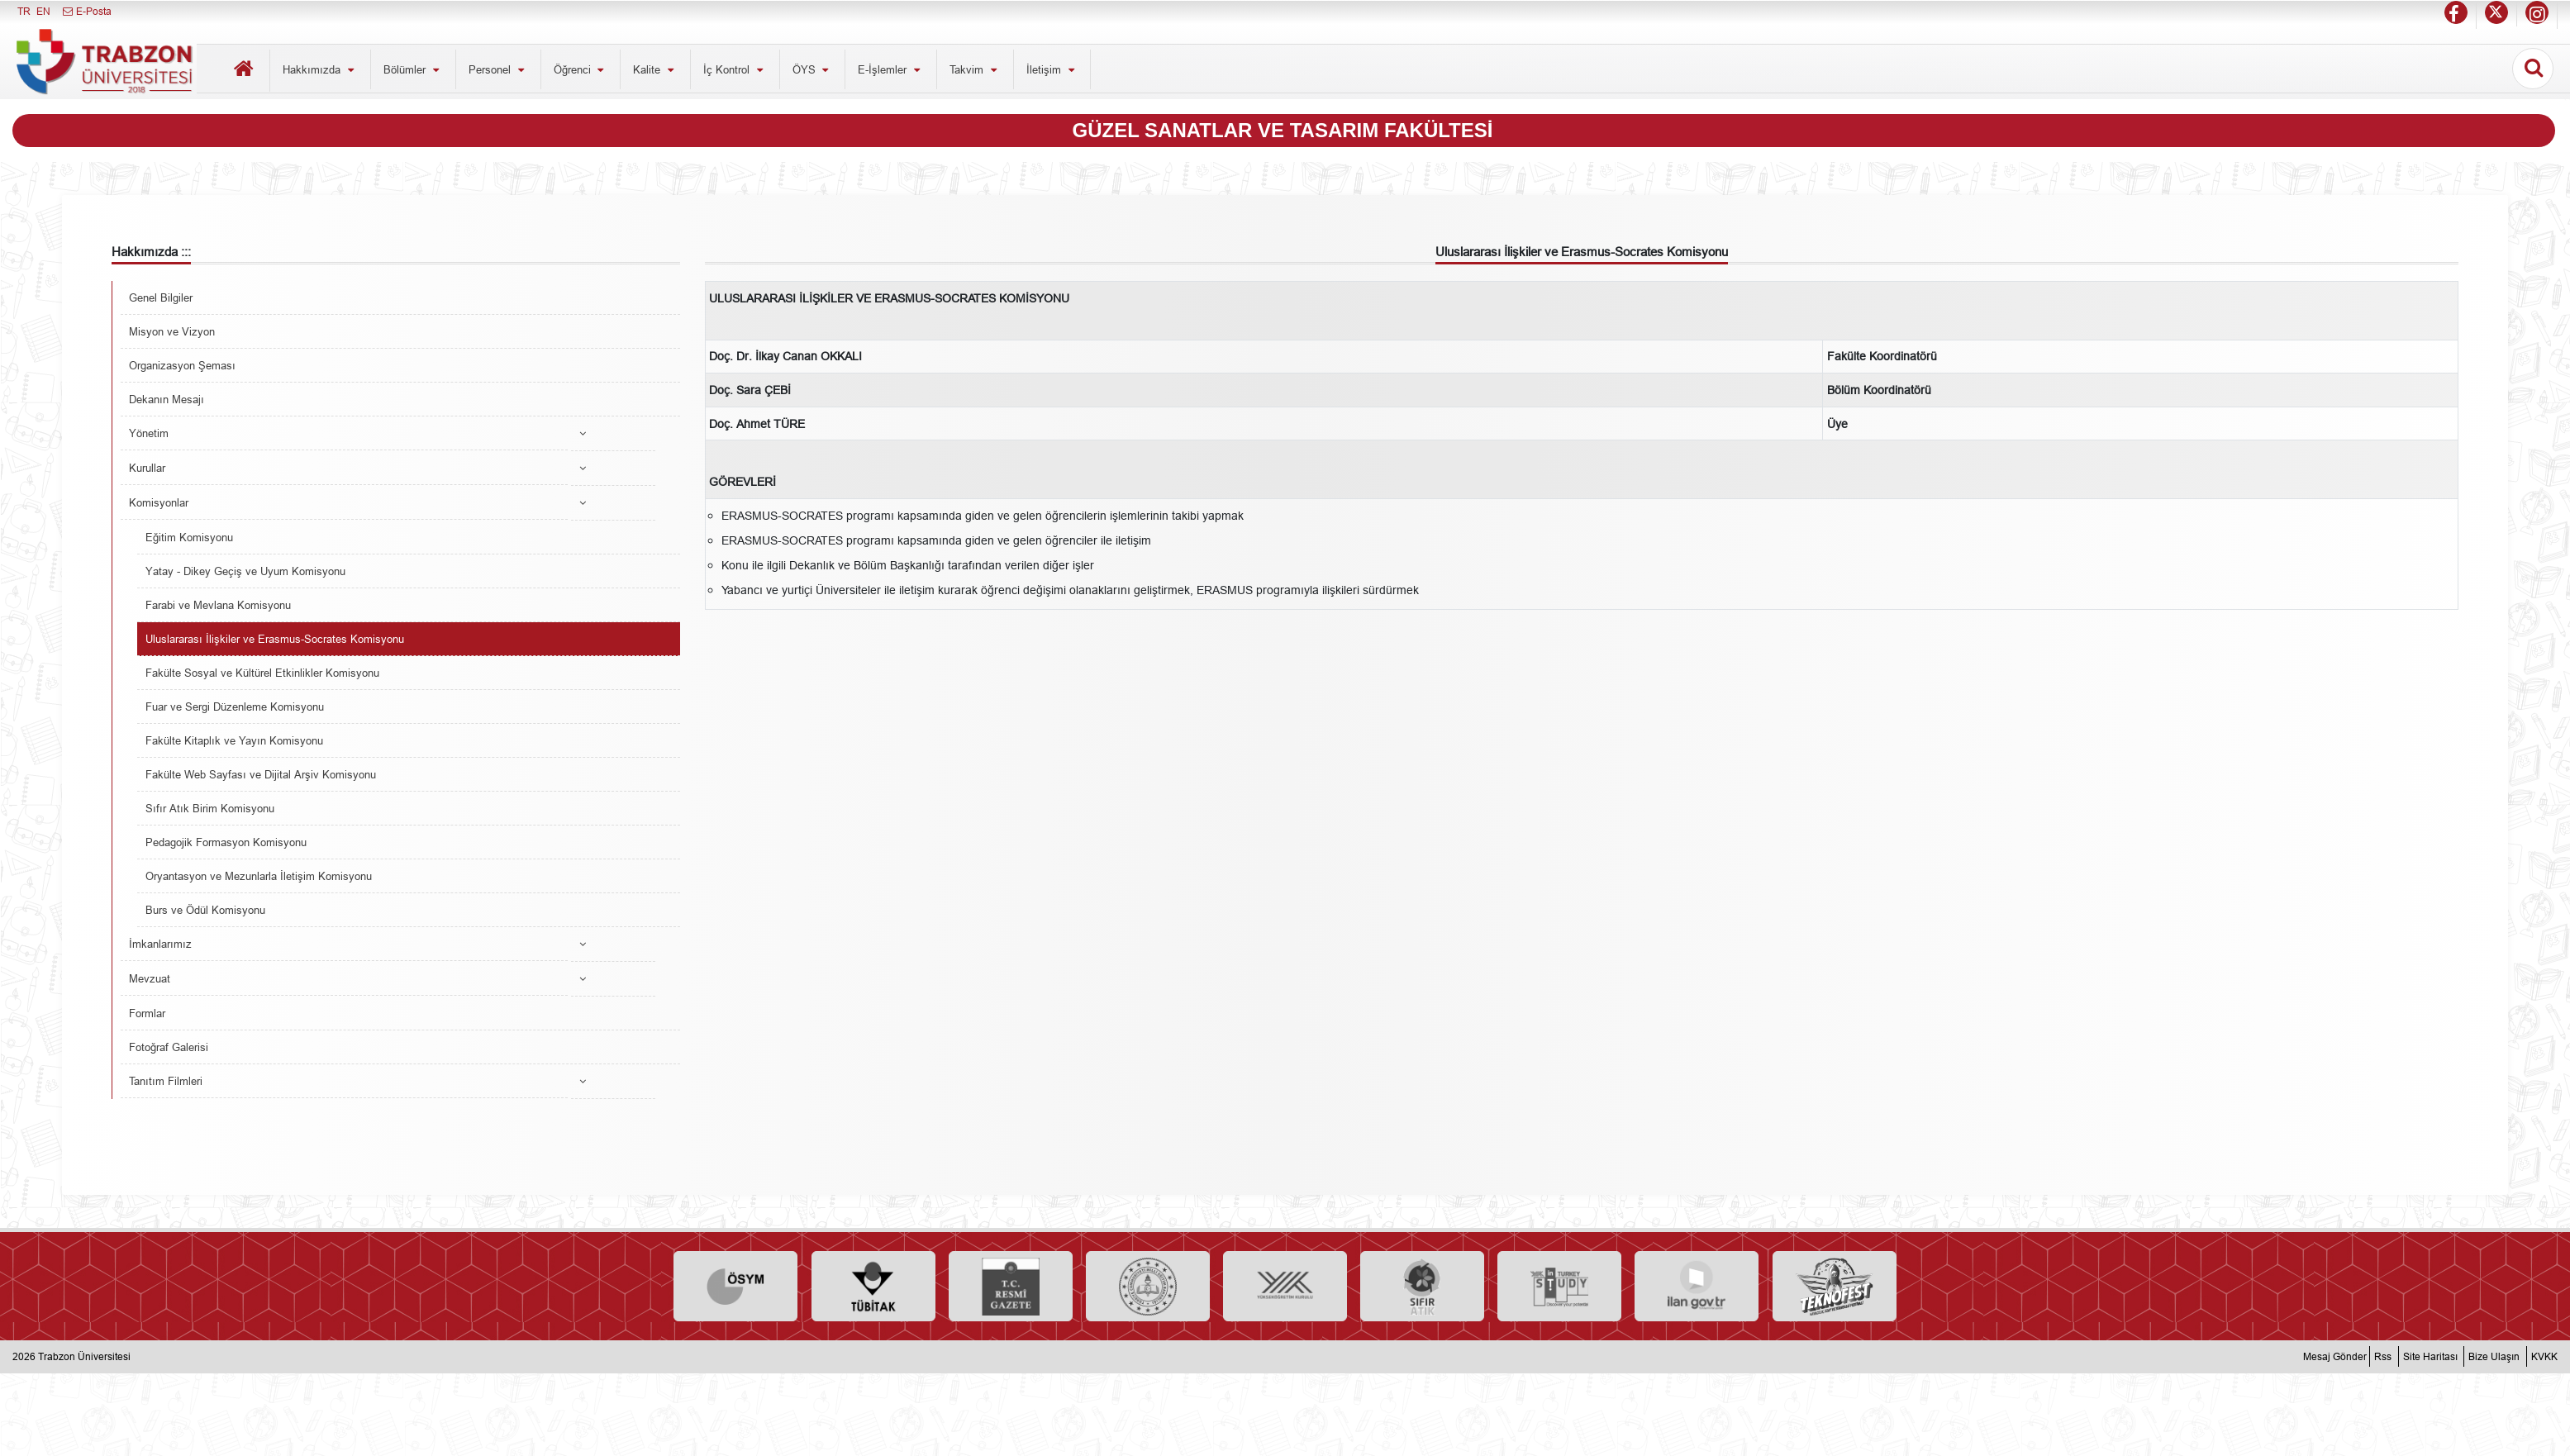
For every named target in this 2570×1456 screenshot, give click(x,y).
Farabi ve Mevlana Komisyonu (218, 604)
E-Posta (86, 11)
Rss (2383, 1356)
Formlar (147, 1013)
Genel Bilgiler (161, 297)
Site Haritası (2430, 1356)
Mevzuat (149, 978)
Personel (498, 69)
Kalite (655, 69)
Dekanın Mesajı (166, 399)
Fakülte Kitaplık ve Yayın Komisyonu (234, 740)
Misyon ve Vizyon (172, 331)
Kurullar (147, 467)
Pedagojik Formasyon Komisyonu (226, 842)
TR (24, 11)
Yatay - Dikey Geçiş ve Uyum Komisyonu (245, 571)
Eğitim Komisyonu (189, 537)
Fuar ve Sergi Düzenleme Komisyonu (234, 706)
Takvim (975, 69)
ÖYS (812, 69)
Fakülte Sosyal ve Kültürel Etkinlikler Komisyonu (262, 672)
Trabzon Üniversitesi (84, 1356)
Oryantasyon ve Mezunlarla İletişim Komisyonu (258, 876)
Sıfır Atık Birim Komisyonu (209, 808)
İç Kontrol (735, 69)
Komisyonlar (158, 502)
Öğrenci (581, 69)
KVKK (2544, 1356)
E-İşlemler (891, 69)
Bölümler (413, 69)
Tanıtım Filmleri (165, 1080)
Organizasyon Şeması (182, 365)
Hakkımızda (320, 69)
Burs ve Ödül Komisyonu (205, 909)
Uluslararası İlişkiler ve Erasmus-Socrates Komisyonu (274, 638)
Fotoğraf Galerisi (168, 1047)
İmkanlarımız (160, 943)
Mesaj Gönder (2335, 1356)
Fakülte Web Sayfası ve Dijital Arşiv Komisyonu (260, 774)
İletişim (1052, 69)
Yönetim (149, 433)
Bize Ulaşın (2494, 1356)
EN (43, 11)
